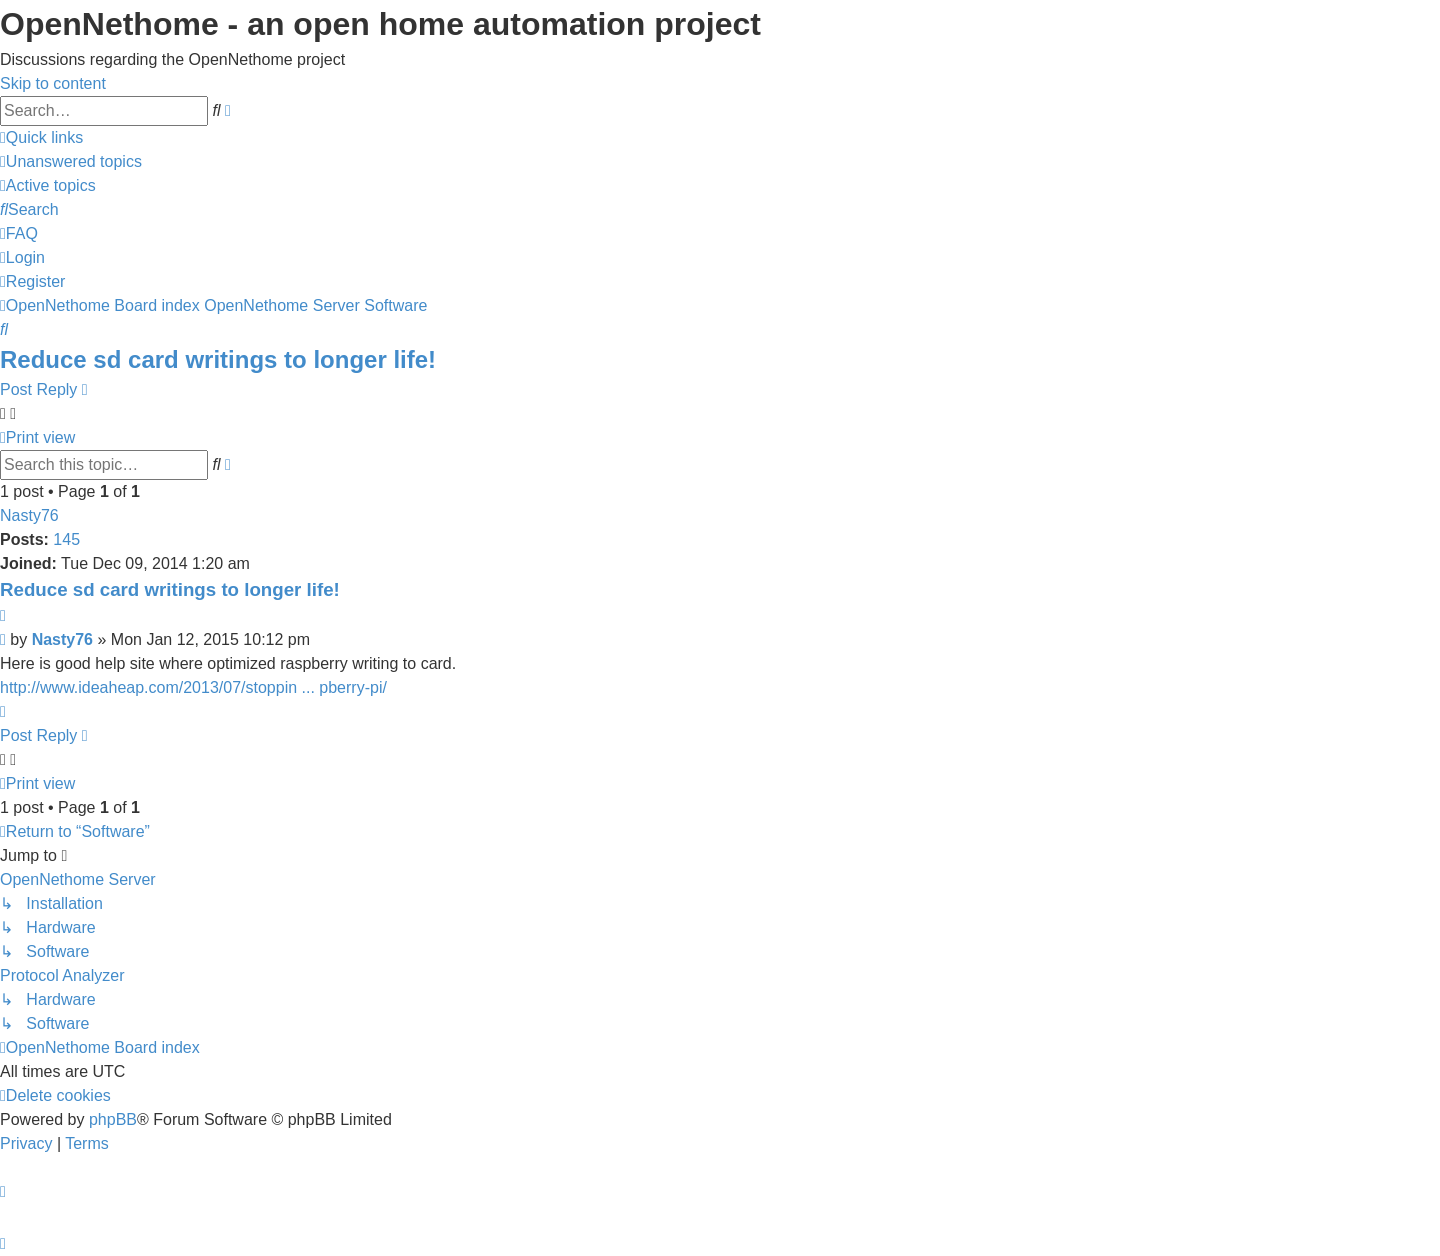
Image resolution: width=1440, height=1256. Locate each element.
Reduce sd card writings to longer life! (218, 359)
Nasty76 (29, 515)
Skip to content (53, 83)
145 (66, 539)
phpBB (113, 1119)
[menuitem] (71, 161)
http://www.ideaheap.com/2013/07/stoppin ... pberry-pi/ (193, 687)
